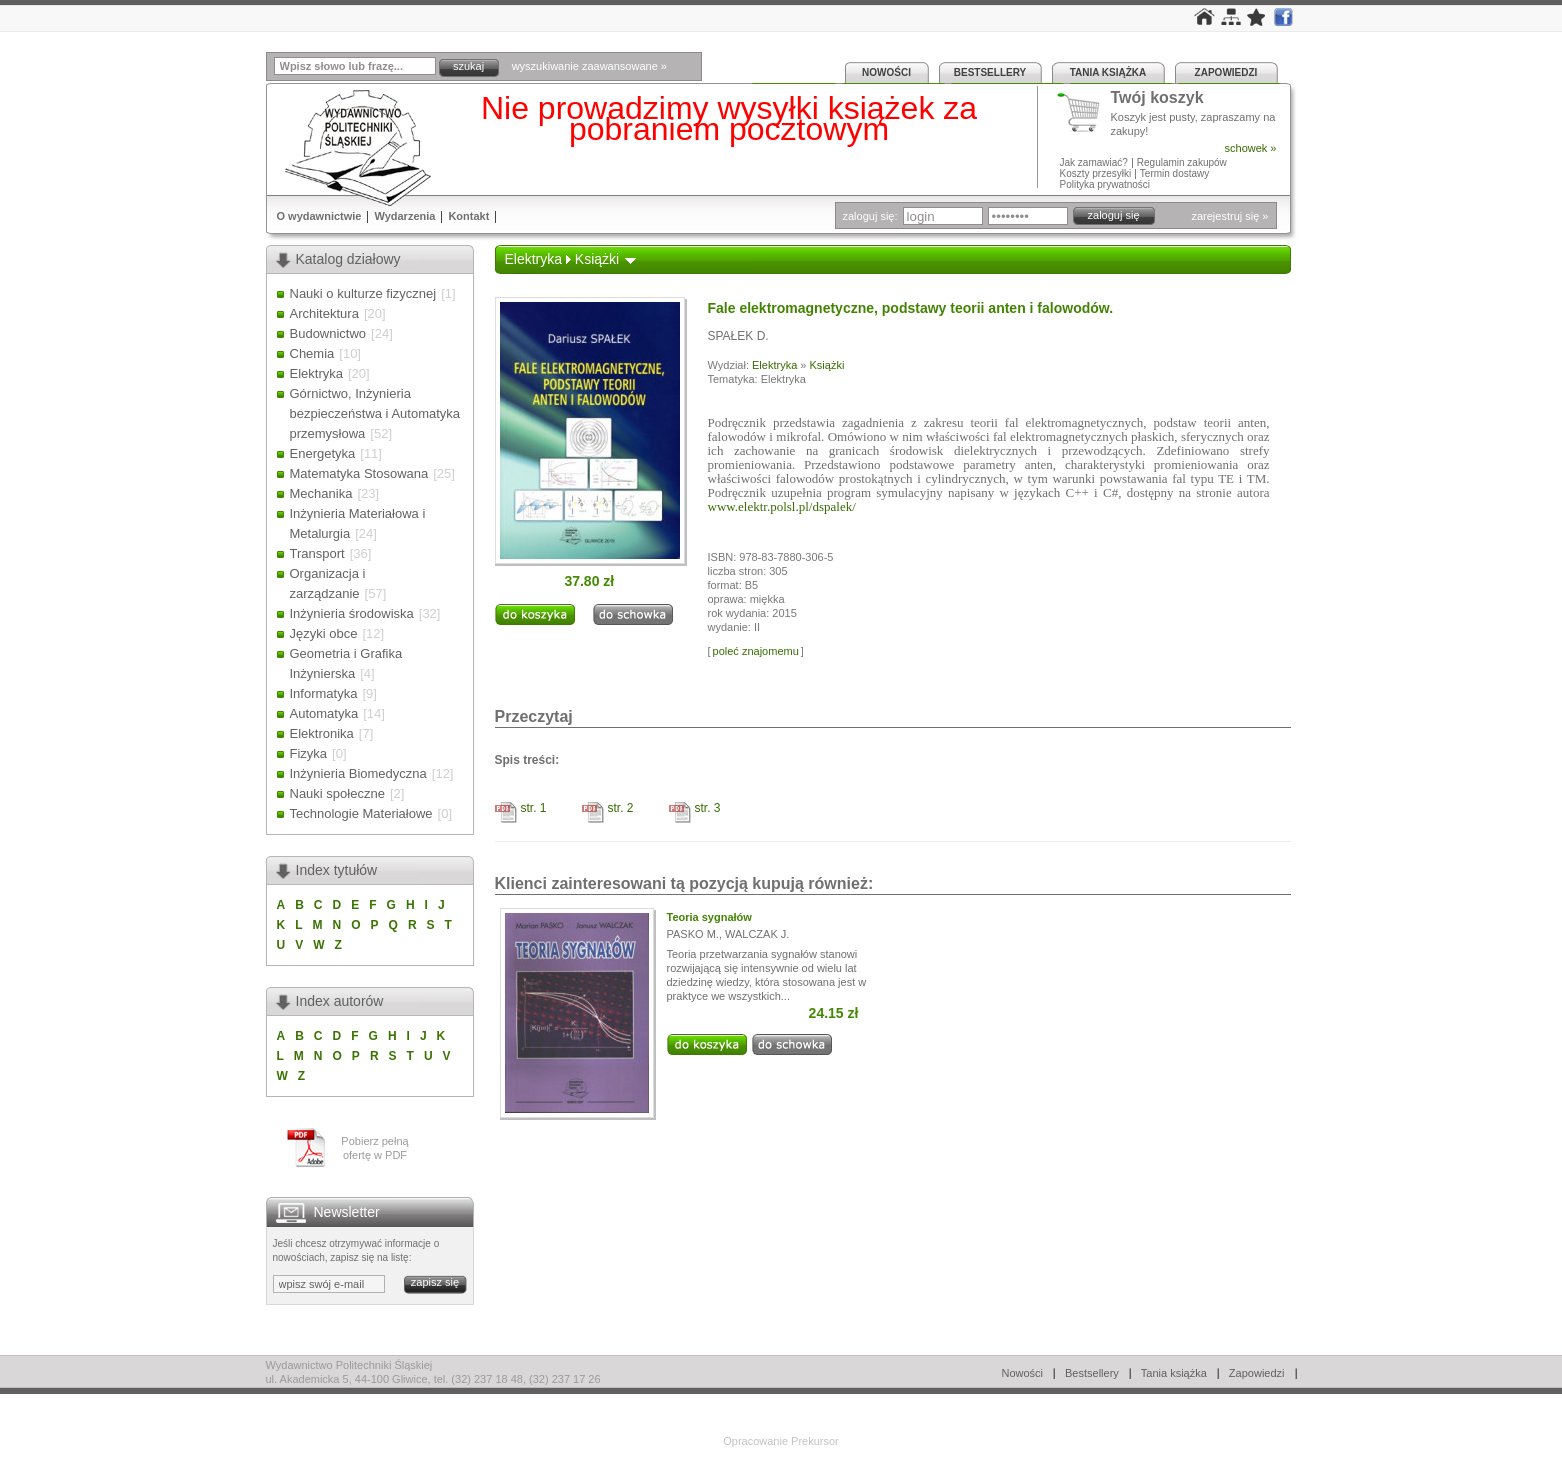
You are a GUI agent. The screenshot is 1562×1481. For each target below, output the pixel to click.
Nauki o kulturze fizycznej (363, 293)
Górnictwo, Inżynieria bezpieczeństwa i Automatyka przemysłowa (375, 413)
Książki (597, 259)
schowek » (1251, 148)
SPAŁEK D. (738, 336)
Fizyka (309, 753)
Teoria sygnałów (709, 917)
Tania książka (1108, 72)
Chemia (312, 353)
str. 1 (534, 808)
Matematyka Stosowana (359, 473)
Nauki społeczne (337, 793)
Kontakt (468, 216)
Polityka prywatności (1105, 184)
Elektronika (322, 733)
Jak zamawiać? (1094, 162)
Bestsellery (990, 72)
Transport (317, 553)
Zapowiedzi (1226, 72)
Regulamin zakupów (1182, 162)
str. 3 (708, 808)
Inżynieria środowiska (352, 613)
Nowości (886, 72)
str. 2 (621, 808)
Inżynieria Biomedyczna (358, 773)
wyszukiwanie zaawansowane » (589, 66)
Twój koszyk (1157, 98)
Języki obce (324, 633)
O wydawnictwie (319, 216)
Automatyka (324, 713)
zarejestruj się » (1229, 216)
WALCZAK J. (757, 934)
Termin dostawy (1174, 173)
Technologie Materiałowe (361, 813)
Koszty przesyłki (1097, 173)
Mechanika (321, 493)
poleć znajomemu (756, 651)
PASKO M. (693, 934)
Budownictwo (328, 333)
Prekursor (815, 1441)
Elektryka (316, 373)
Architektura (324, 313)
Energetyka (323, 453)
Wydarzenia (404, 216)
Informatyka (324, 693)
